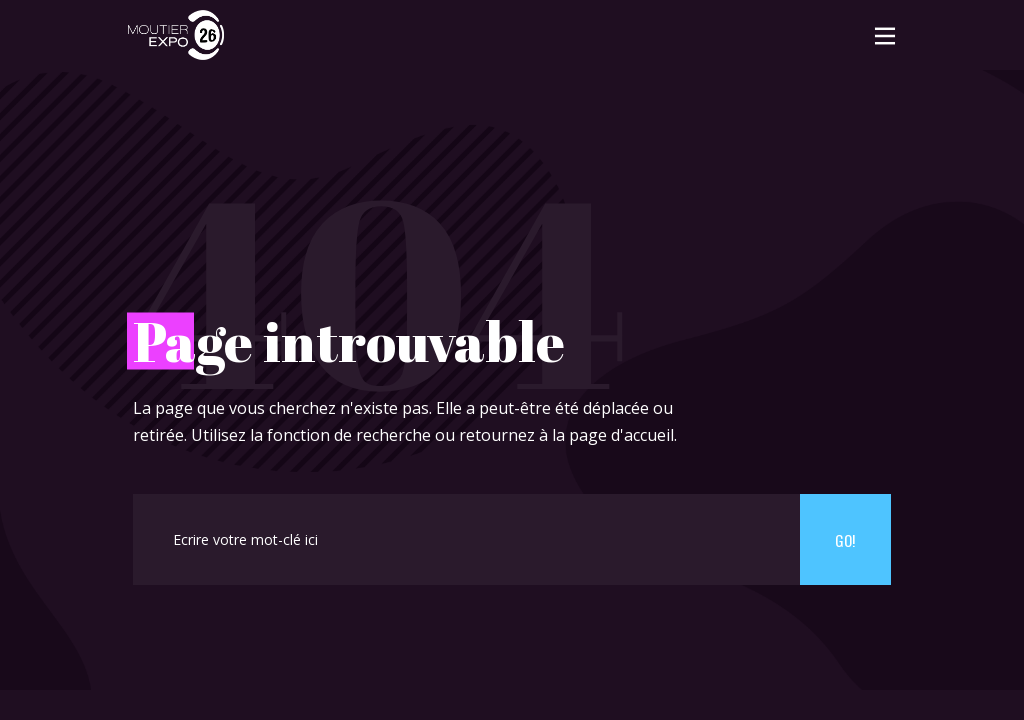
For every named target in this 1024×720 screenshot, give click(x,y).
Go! (845, 540)
